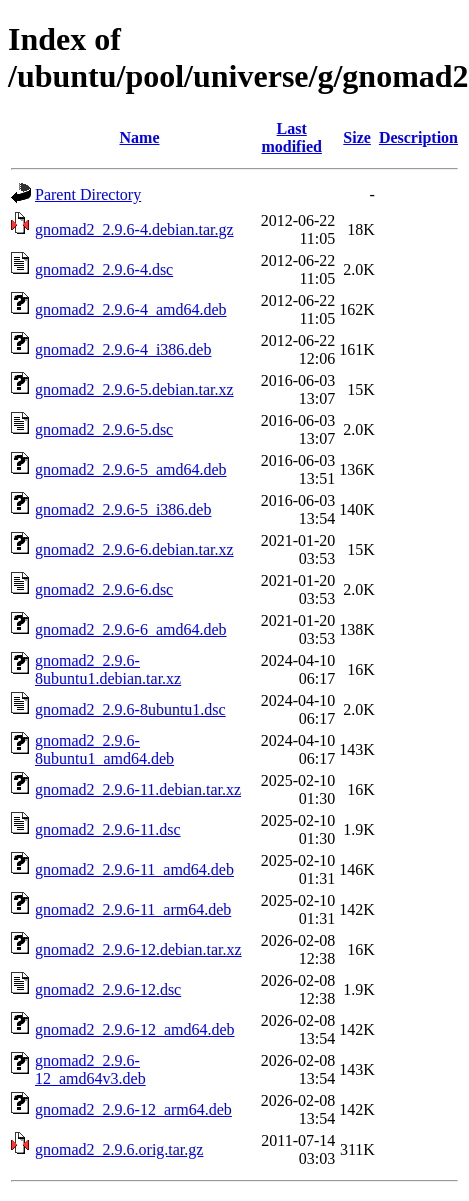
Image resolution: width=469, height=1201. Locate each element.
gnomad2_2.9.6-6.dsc (104, 589)
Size (357, 137)
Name (140, 137)
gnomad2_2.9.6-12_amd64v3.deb (90, 1069)
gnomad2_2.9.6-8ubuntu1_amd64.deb (104, 749)
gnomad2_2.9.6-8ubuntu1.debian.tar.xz (108, 669)
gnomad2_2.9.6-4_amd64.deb (131, 309)
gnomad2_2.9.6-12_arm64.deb (133, 1109)
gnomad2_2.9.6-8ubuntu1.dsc (130, 709)
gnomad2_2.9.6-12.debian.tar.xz (138, 949)
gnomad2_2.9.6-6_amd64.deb (131, 629)
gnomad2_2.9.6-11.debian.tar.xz (138, 789)
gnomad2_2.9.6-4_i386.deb (123, 349)
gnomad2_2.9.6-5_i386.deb (123, 509)
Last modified (291, 137)
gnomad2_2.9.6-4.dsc (104, 269)
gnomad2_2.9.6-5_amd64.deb (131, 469)
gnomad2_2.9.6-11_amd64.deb (134, 869)
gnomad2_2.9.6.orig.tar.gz (119, 1149)
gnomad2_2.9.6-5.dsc (104, 429)
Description (418, 137)
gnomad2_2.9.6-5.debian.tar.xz (134, 389)
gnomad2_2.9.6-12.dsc (108, 989)
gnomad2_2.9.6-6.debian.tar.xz (134, 549)
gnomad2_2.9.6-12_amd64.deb (135, 1029)
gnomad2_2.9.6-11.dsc (108, 829)
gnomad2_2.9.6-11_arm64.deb (133, 909)
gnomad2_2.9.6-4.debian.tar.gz (134, 229)
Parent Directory (88, 194)
